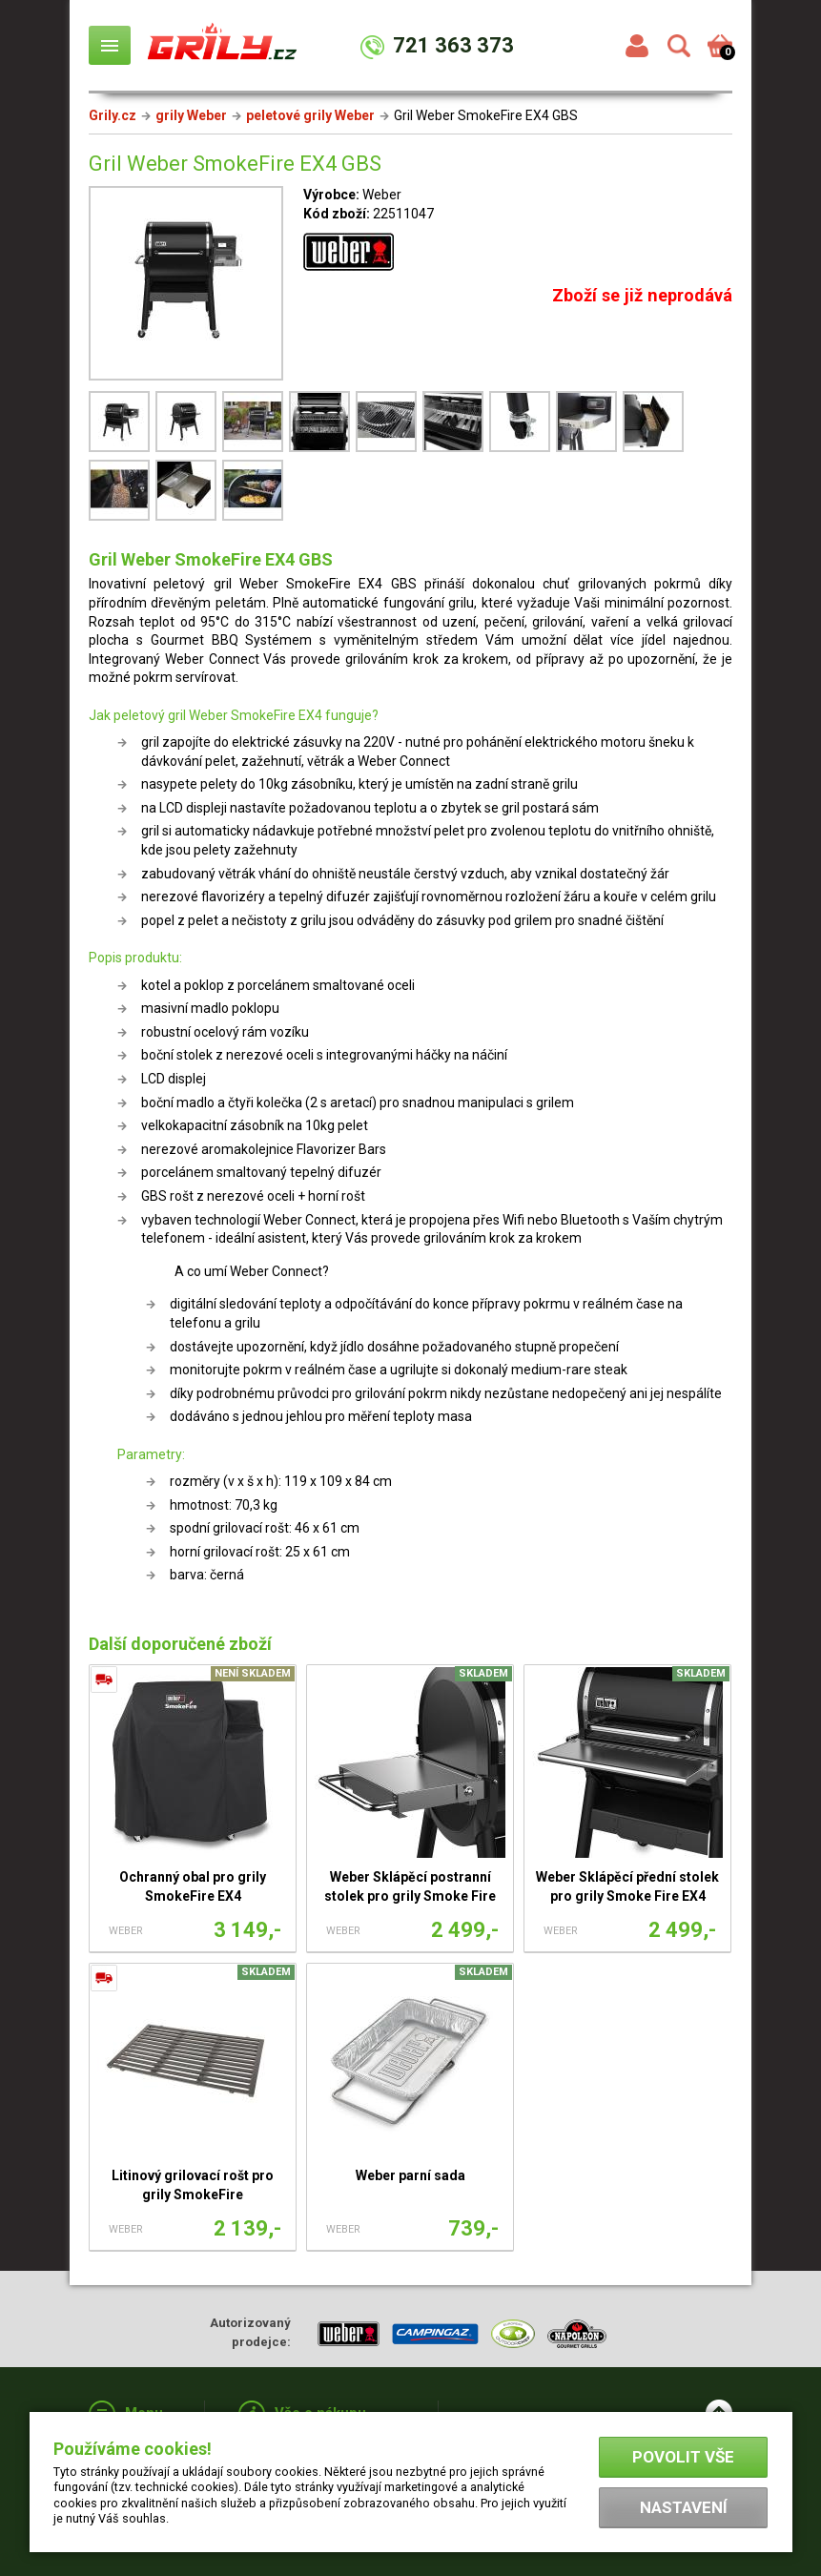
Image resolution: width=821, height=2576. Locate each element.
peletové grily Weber (310, 115)
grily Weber (191, 115)
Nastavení (684, 2507)
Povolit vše (683, 2456)
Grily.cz (112, 115)
